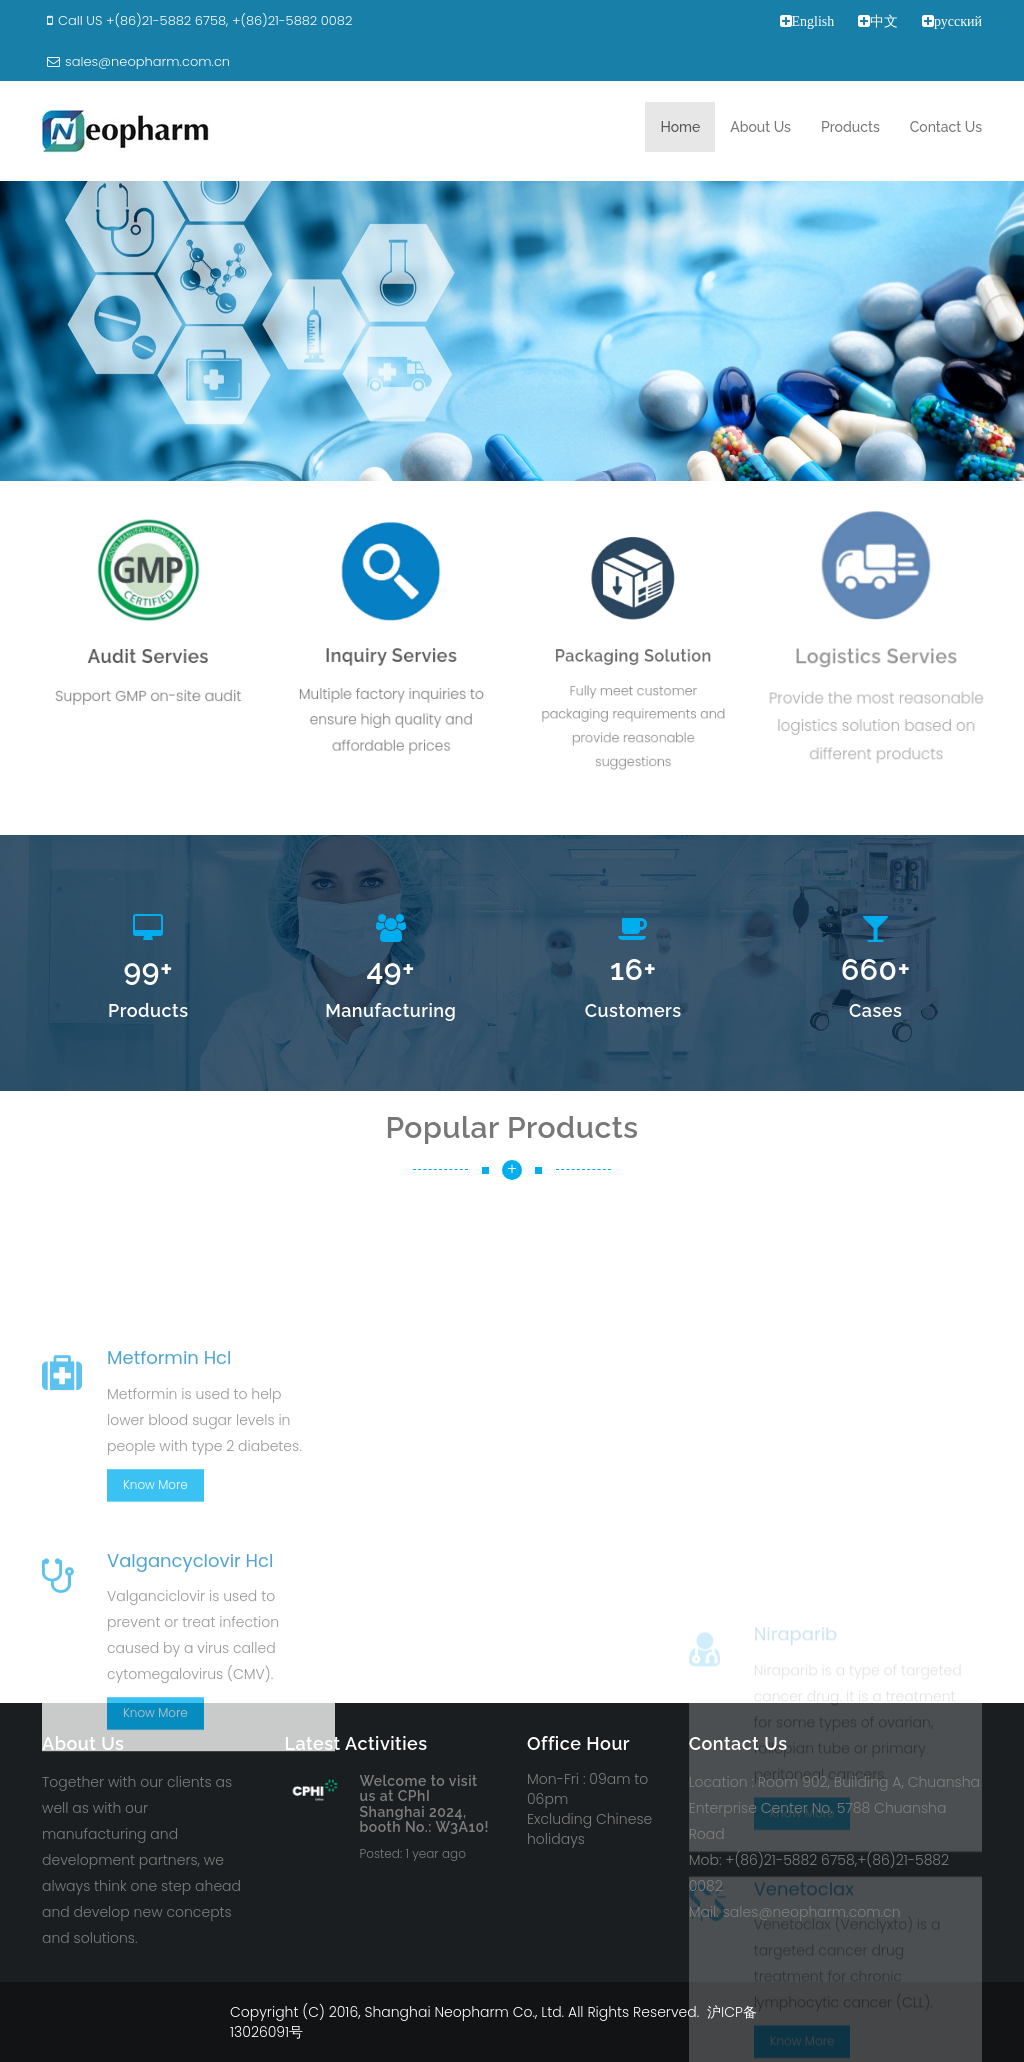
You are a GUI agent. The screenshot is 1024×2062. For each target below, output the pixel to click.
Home (680, 127)
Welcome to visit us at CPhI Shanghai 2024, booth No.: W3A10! (425, 1804)
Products (850, 127)
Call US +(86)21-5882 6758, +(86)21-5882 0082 (197, 20)
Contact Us (946, 127)
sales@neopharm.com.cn (136, 61)
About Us (760, 127)
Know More (155, 1623)
